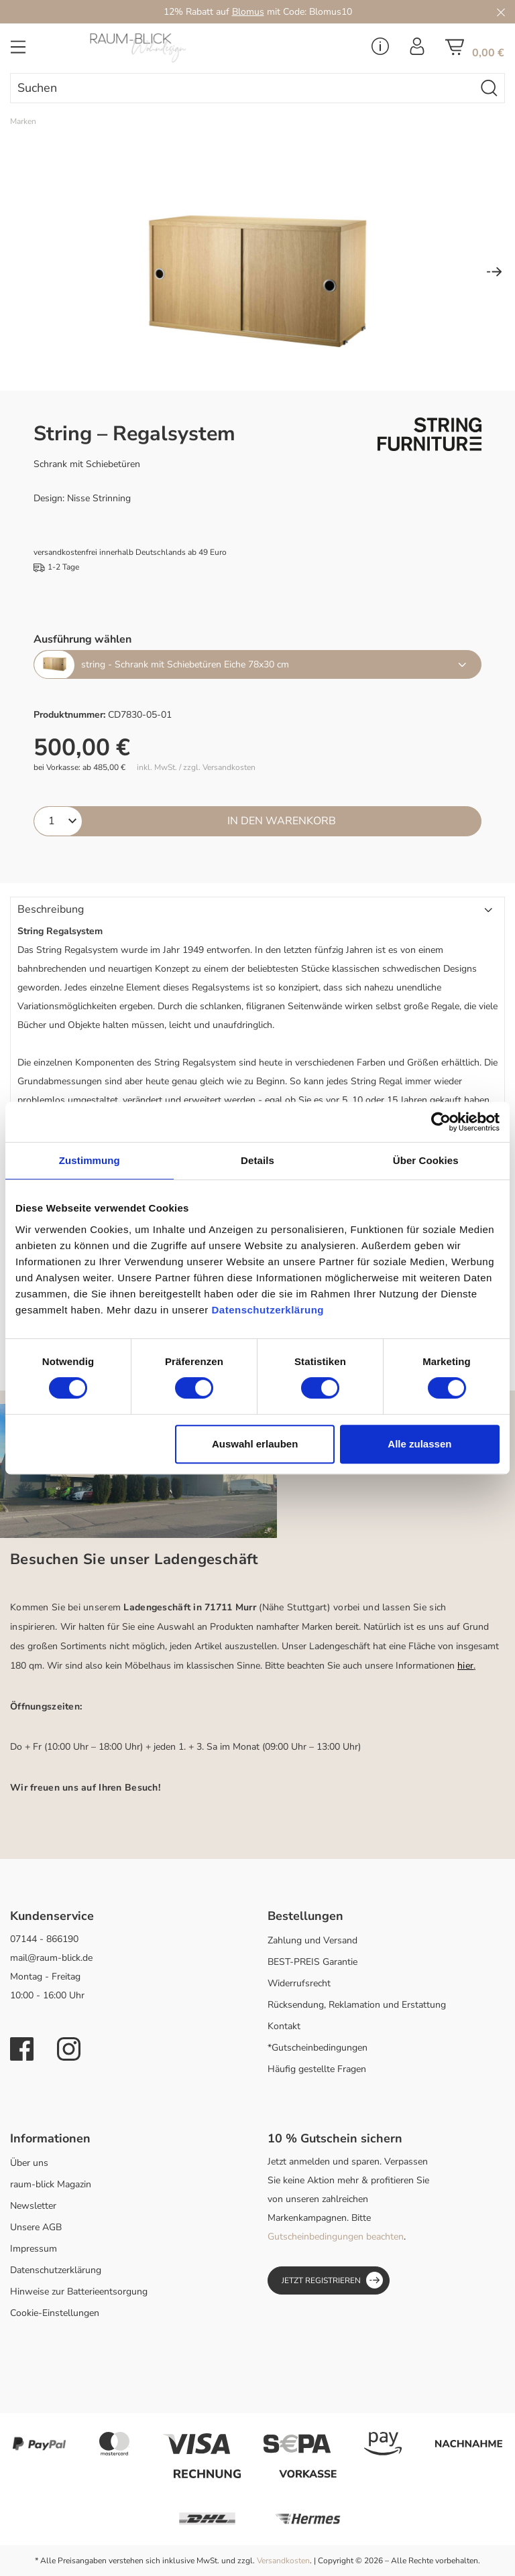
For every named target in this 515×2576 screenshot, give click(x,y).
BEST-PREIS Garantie (312, 1961)
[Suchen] (489, 88)
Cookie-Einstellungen (54, 2313)
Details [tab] (257, 1160)
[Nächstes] (494, 273)
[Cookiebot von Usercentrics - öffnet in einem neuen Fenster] (441, 1122)
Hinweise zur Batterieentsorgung (79, 2291)
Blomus (248, 11)
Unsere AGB (36, 2227)
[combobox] (242, 88)
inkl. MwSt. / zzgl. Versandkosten (196, 768)
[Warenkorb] (475, 51)
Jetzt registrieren (332, 2280)
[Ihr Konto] (417, 50)
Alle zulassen (419, 1444)
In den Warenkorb (281, 821)
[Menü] (18, 51)
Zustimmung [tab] (89, 1160)
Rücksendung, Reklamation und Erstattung (357, 2004)
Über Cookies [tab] (426, 1160)
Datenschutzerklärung (55, 2270)
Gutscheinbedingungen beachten (336, 2236)
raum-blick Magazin (50, 2184)
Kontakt (284, 2026)
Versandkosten (283, 2560)
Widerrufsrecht (299, 1983)
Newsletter (33, 2205)
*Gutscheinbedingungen (317, 2047)
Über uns (29, 2162)
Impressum (33, 2248)
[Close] (501, 11)
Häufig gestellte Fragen (317, 2069)
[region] (257, 273)
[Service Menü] (380, 50)
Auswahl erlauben (255, 1444)
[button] (257, 910)
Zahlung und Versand (312, 1940)
